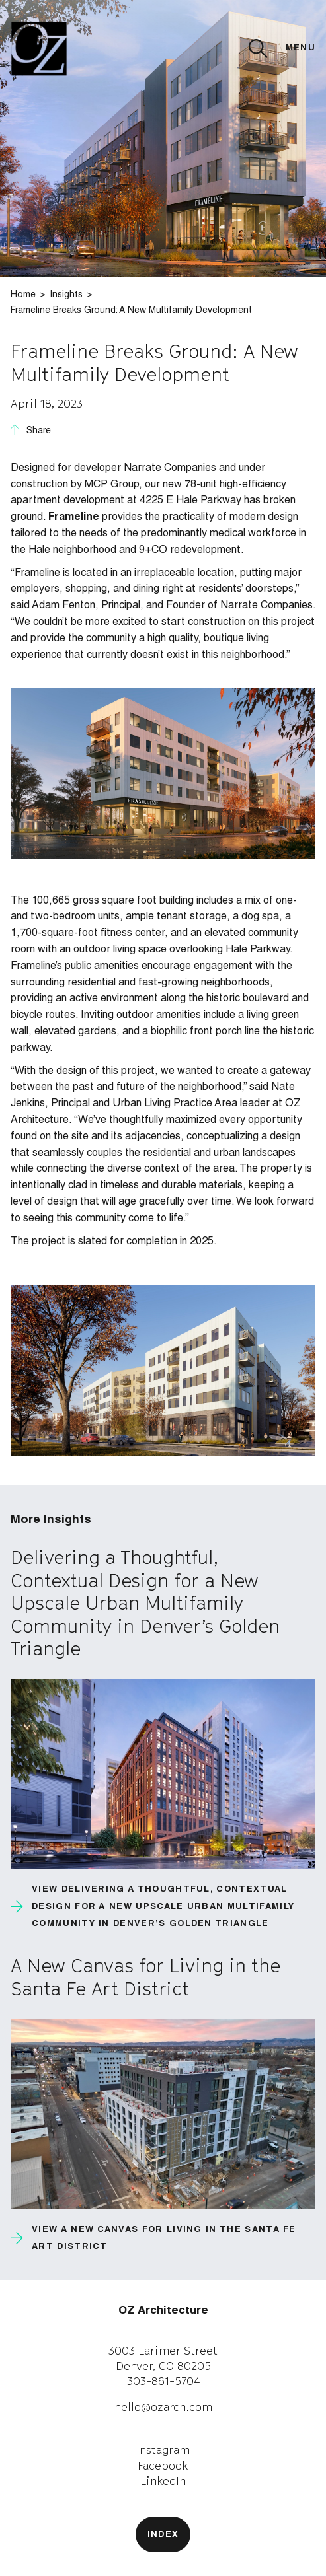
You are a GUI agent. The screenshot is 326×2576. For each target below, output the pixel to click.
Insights (66, 295)
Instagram (163, 2449)
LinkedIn (163, 2480)
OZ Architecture (163, 2311)
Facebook (163, 2465)
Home (23, 295)
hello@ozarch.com (163, 2407)
